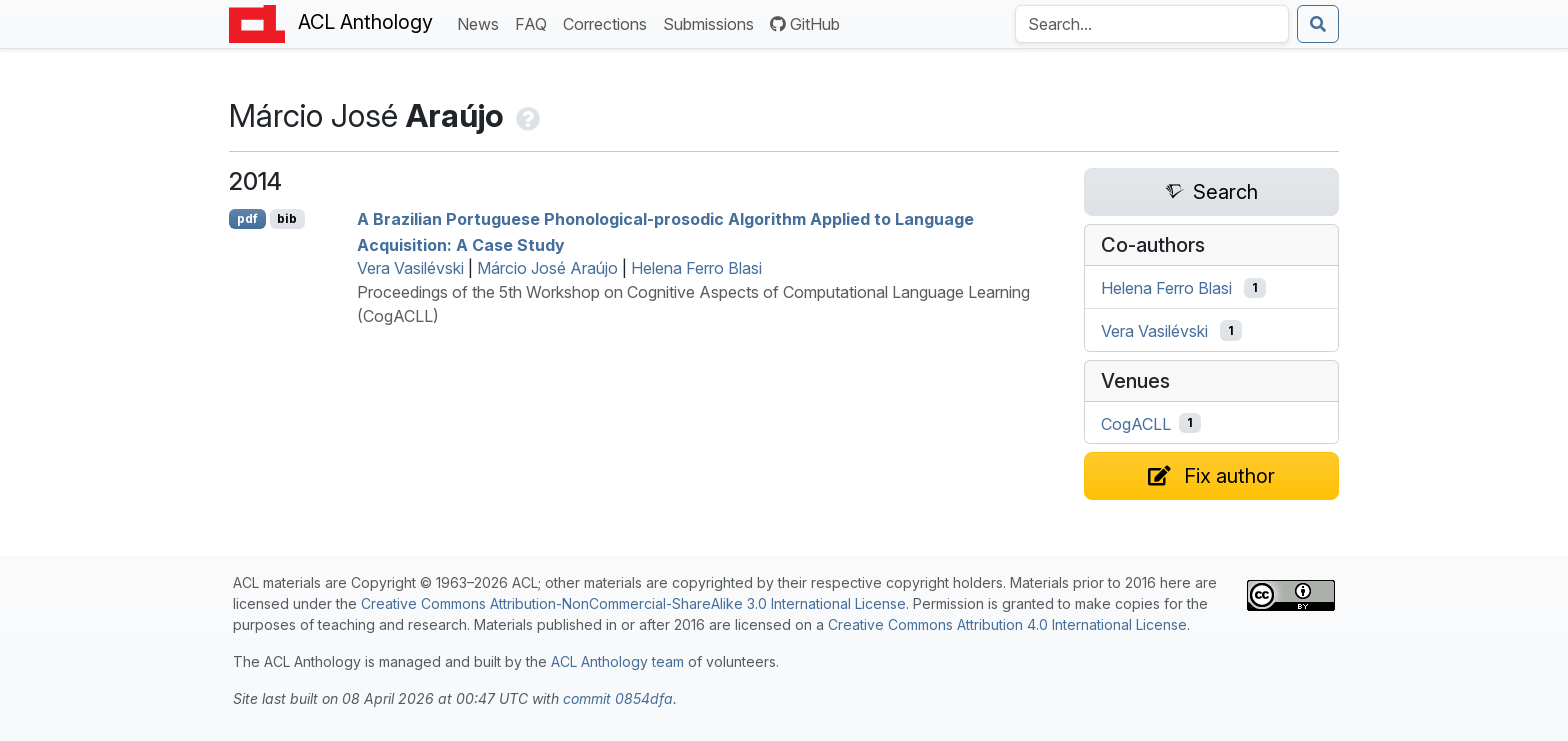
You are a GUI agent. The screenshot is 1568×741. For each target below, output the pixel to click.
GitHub (805, 24)
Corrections (609, 22)
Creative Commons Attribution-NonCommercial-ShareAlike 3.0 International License (633, 603)
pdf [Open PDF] (247, 218)
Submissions (712, 22)
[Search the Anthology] (1152, 24)
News (482, 22)
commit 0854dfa (618, 698)
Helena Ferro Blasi (696, 268)
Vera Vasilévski (410, 268)
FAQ (535, 22)
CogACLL (1136, 423)
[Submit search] (1318, 24)
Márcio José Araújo (547, 268)
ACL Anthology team (617, 661)
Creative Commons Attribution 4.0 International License (1007, 624)
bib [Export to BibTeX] (287, 218)
